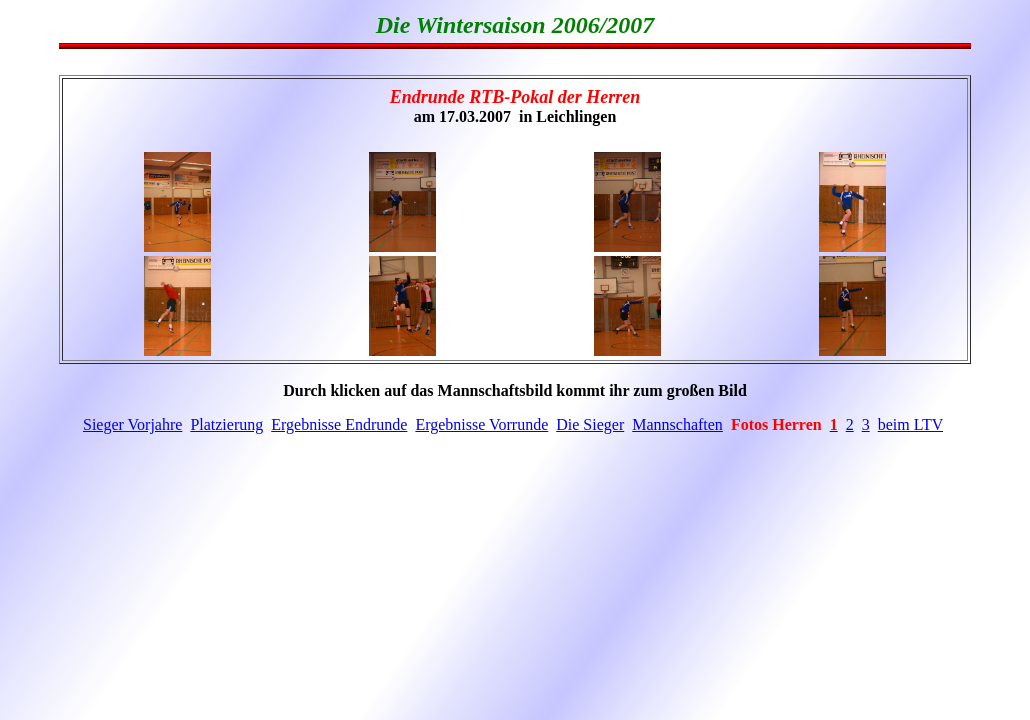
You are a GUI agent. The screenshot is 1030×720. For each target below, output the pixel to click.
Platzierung (226, 424)
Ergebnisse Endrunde (339, 424)
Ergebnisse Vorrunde (481, 424)
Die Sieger (590, 424)
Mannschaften (677, 424)
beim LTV (910, 424)
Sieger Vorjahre (132, 424)
